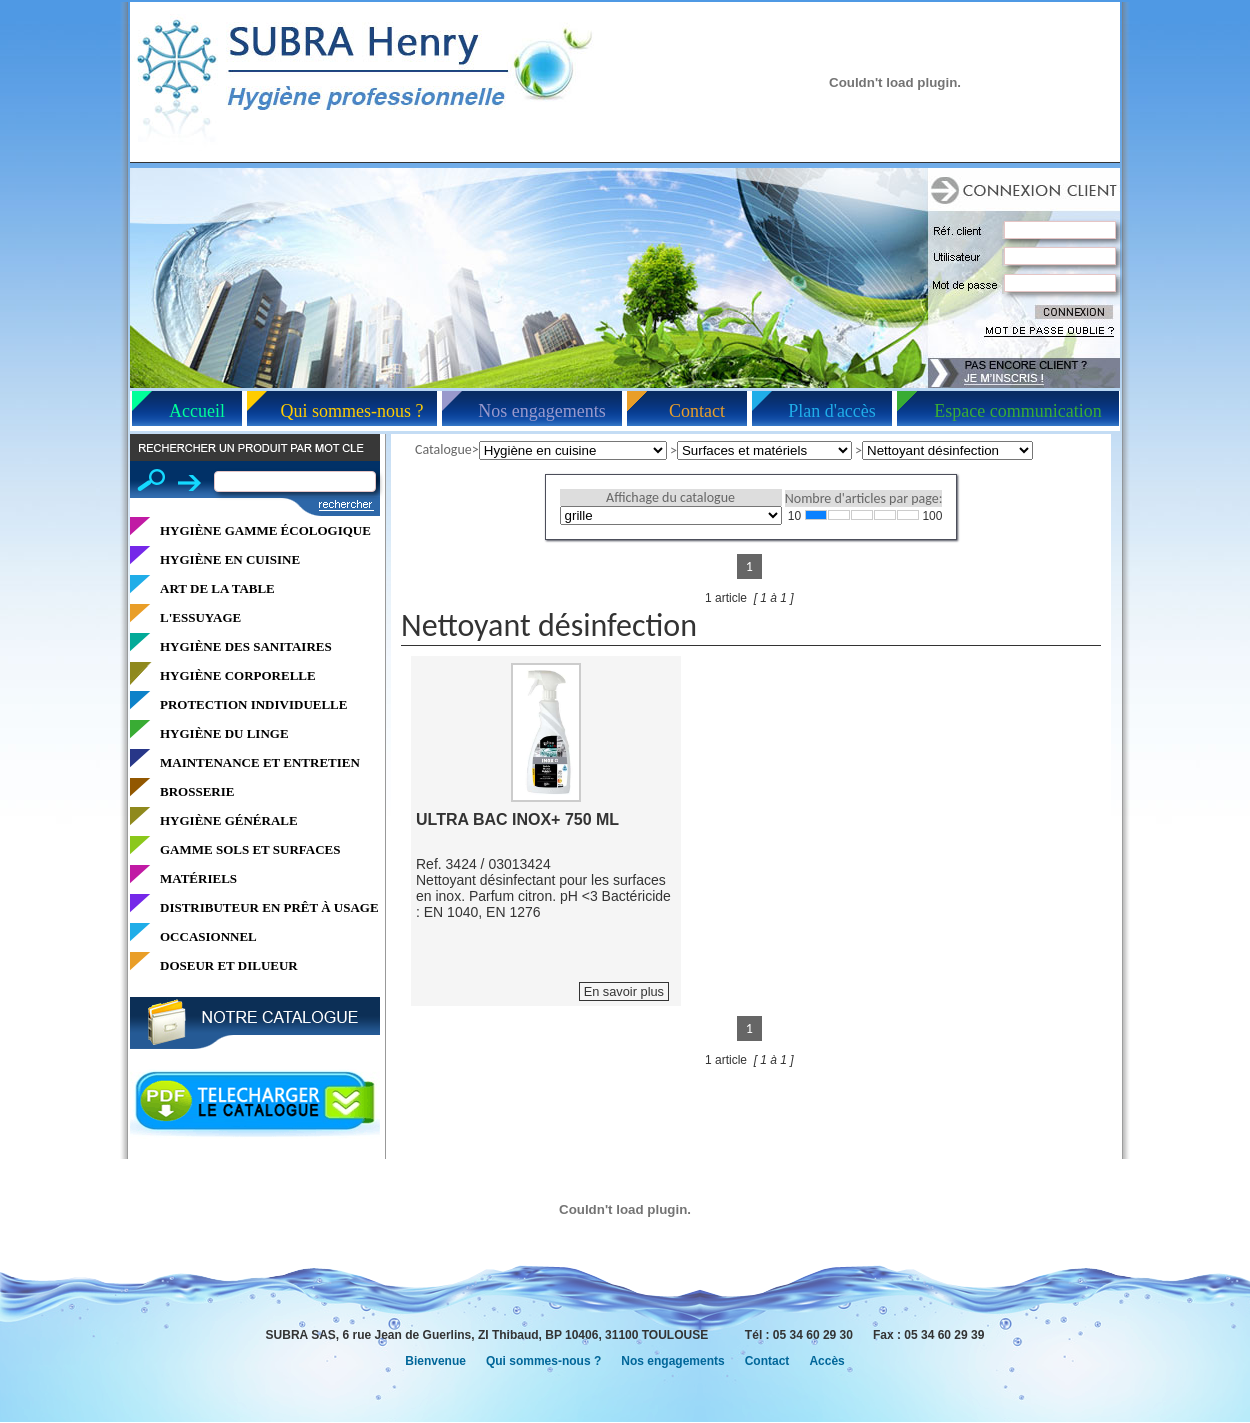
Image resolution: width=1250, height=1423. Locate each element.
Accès (826, 1361)
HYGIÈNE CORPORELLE (238, 675)
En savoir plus (624, 991)
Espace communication (1017, 411)
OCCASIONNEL (208, 936)
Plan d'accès (832, 411)
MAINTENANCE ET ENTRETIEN (260, 762)
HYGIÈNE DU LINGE (224, 733)
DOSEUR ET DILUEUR (229, 965)
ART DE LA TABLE (217, 588)
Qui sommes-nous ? (352, 411)
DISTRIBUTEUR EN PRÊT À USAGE (269, 907)
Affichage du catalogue (670, 497)
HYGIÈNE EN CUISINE (230, 559)
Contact (697, 411)
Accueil (197, 411)
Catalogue (443, 449)
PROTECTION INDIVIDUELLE (253, 704)
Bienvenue (435, 1361)
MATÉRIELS (198, 878)
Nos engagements (541, 411)
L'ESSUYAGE (200, 617)
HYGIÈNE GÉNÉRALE (229, 820)
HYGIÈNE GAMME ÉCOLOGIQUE (265, 530)
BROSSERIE (197, 791)
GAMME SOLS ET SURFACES (250, 849)
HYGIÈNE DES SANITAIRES (246, 646)
